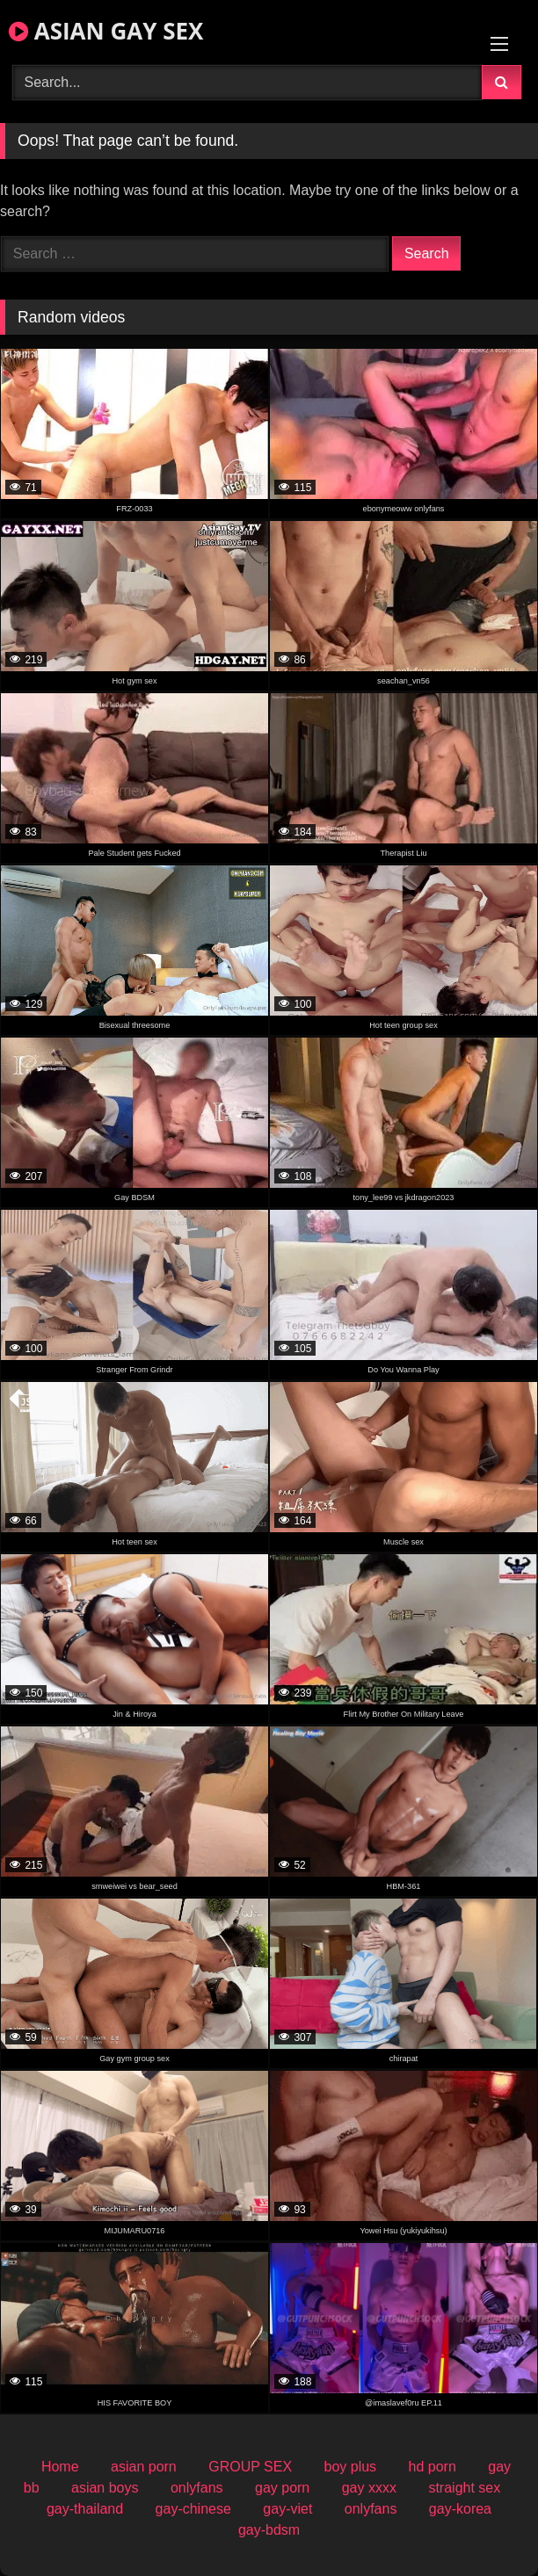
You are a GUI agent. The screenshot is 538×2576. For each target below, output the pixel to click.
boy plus (350, 2466)
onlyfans (197, 2487)
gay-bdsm (269, 2529)
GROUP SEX (250, 2466)
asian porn (144, 2466)
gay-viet (287, 2508)
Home (60, 2466)
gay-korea (460, 2508)
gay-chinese (193, 2508)
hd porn (432, 2466)
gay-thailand (85, 2508)
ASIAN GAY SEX (106, 31)
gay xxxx (369, 2487)
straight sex (464, 2487)
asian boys (105, 2487)
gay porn (282, 2487)
